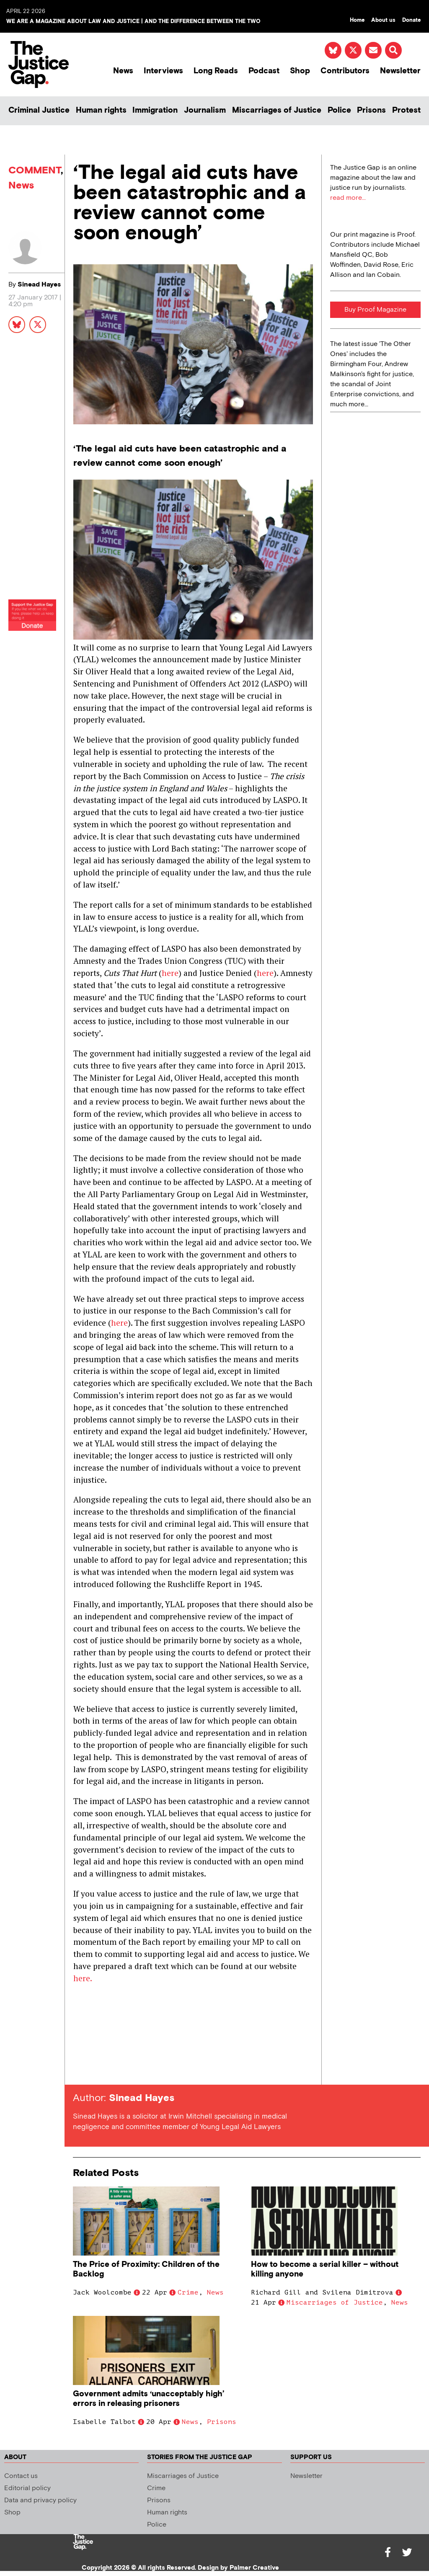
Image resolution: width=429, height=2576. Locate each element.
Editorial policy (27, 2488)
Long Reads (216, 71)
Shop (300, 71)
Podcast (263, 71)
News (123, 71)
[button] (393, 50)
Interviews (163, 71)
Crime (188, 2292)
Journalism (205, 110)
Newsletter (400, 71)
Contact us (21, 2476)
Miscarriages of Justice (276, 110)
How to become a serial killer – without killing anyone (324, 2269)
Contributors (345, 71)
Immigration (155, 110)
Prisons (371, 110)
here (170, 973)
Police (339, 110)
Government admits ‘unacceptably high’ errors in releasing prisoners (148, 2399)
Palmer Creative (254, 2568)
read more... (348, 198)
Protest (406, 110)
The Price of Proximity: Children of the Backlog (146, 2269)
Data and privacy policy (40, 2500)
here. (82, 1978)
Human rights (101, 110)
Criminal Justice (39, 110)
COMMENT (34, 170)
